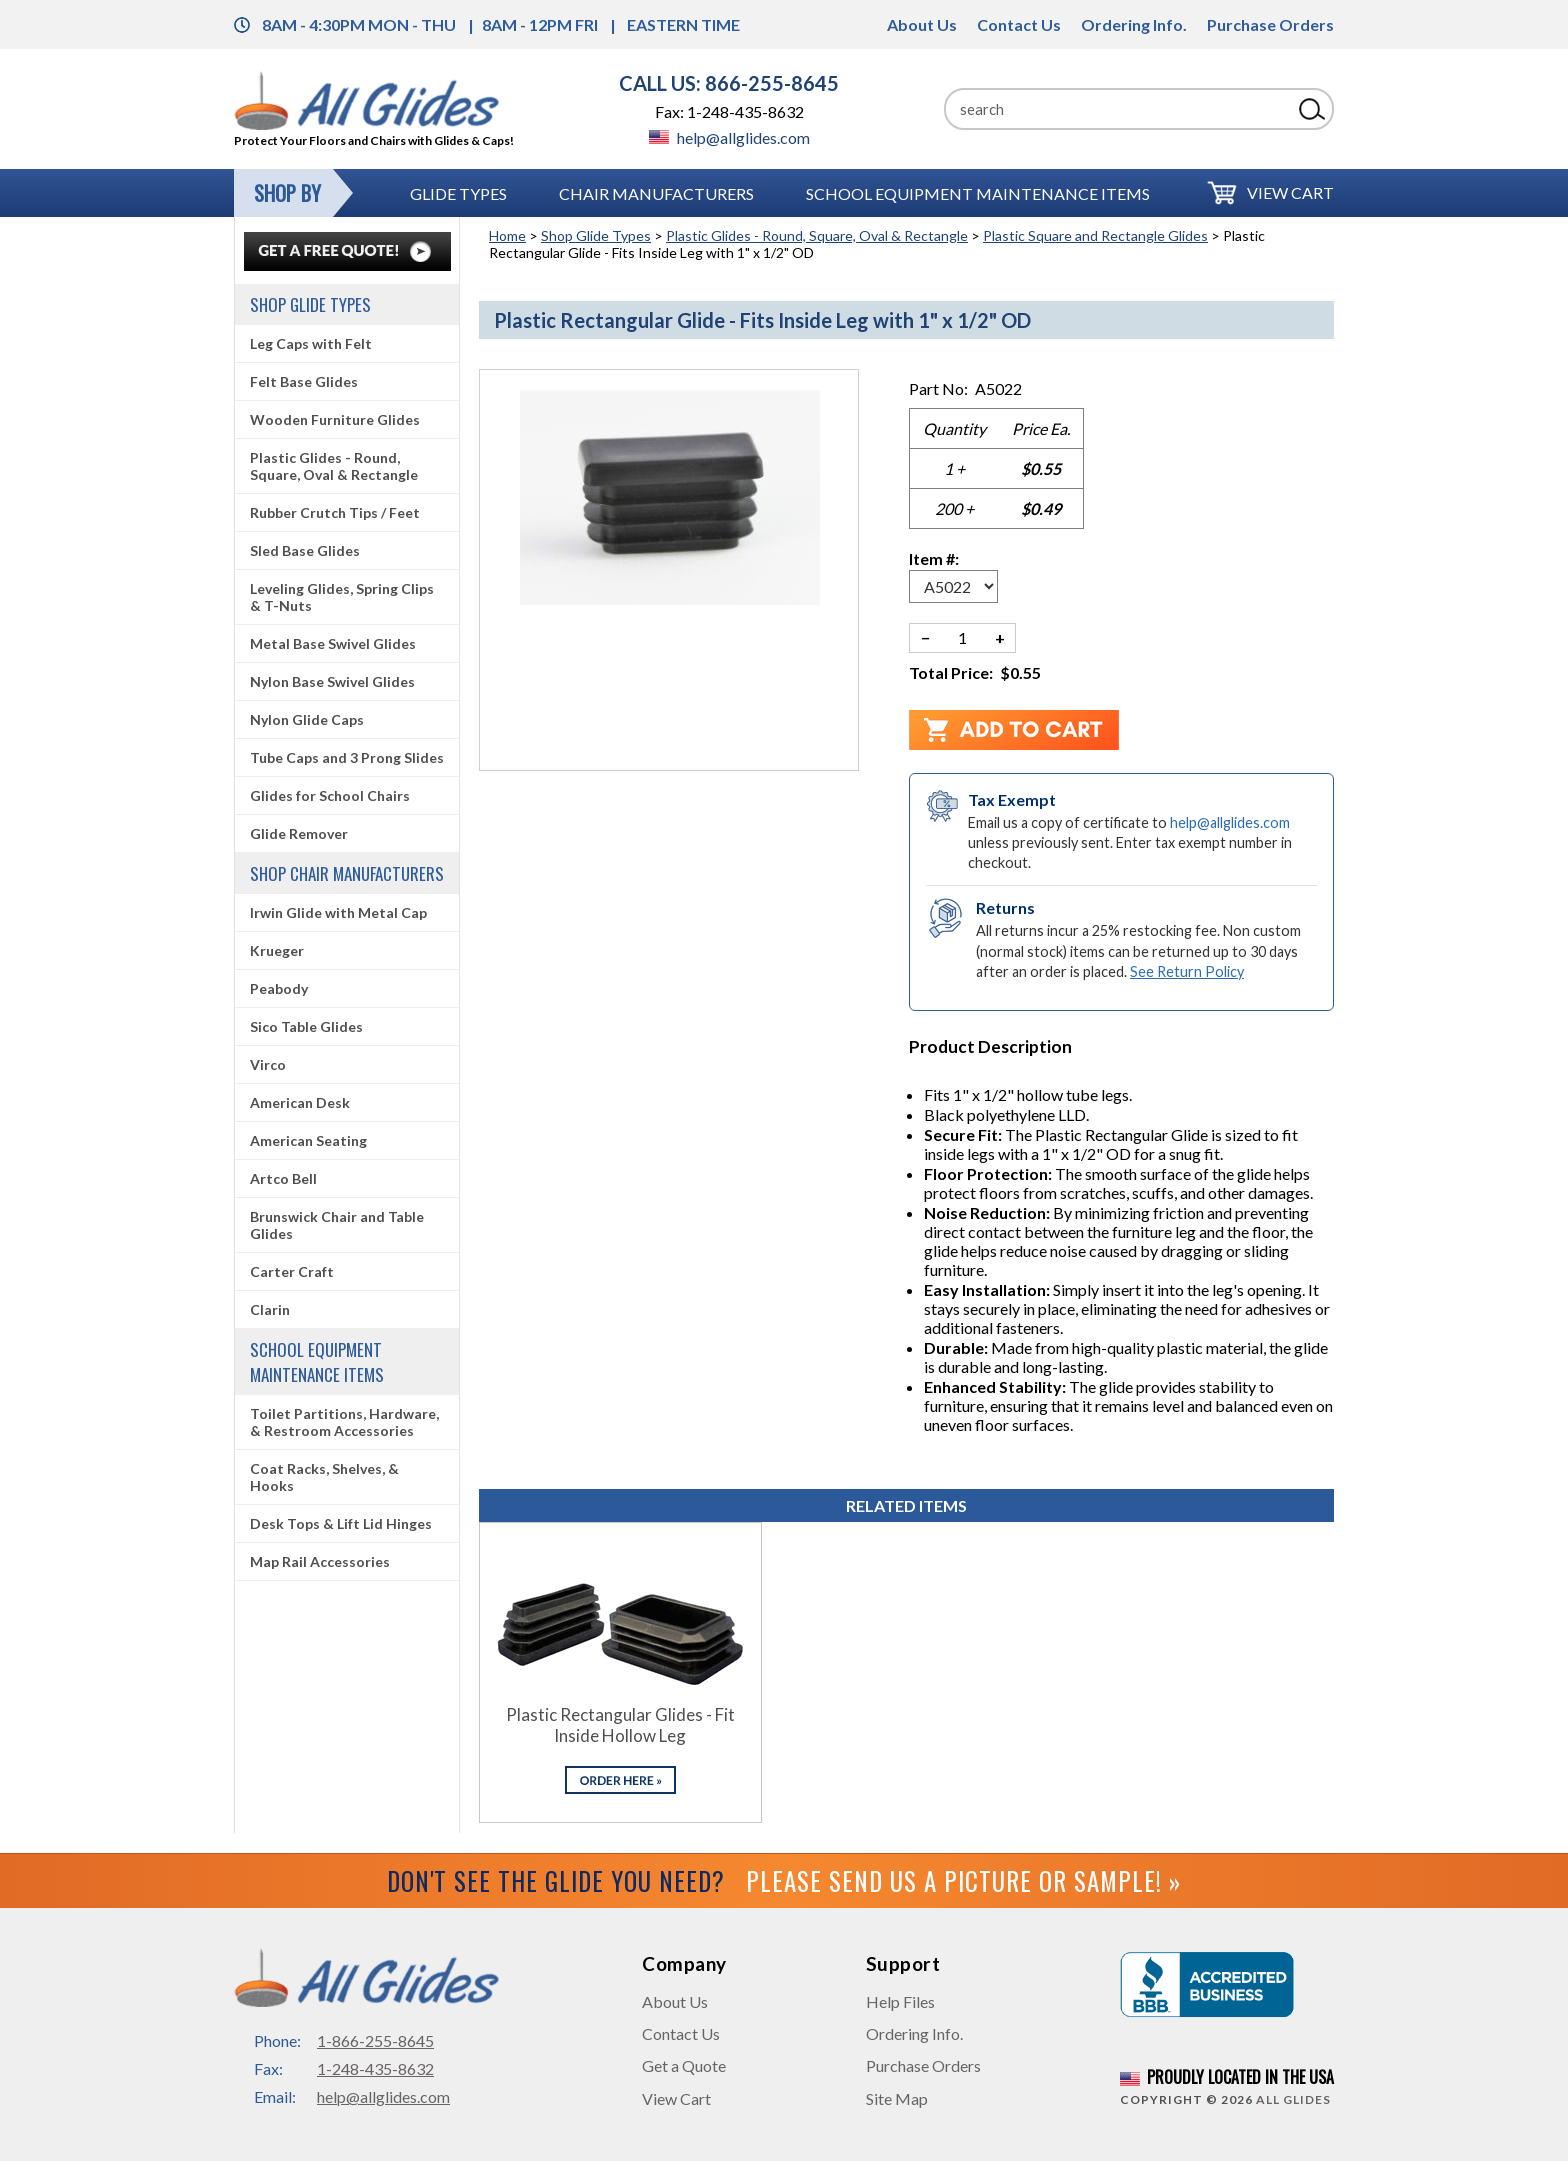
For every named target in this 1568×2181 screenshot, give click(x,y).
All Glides (1293, 2099)
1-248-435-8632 (375, 2068)
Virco (268, 1064)
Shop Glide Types (596, 235)
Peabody (279, 988)
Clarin (270, 1309)
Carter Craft (292, 1271)
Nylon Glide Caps (307, 719)
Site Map (897, 2098)
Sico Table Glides (306, 1026)
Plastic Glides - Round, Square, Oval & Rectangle (817, 235)
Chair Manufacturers (656, 193)
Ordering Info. (1134, 24)
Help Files (900, 2001)
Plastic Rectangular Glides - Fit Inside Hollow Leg (620, 1725)
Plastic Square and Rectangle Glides (1095, 235)
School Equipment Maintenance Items (978, 193)
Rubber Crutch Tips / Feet (335, 512)
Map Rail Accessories (320, 1561)
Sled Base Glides (305, 550)
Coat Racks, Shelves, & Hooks (324, 1477)
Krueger (277, 950)
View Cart (1290, 192)
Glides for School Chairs (330, 795)
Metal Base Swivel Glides (333, 643)
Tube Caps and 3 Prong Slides (347, 757)
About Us (922, 24)
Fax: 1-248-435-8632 (729, 111)
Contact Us (1019, 24)
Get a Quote (684, 2065)
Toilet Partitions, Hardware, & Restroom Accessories (344, 1422)
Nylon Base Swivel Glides (332, 681)
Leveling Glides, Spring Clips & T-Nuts (342, 597)
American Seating (308, 1140)
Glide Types (458, 193)
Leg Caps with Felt (311, 343)
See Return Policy (1187, 971)
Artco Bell (283, 1178)
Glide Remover (299, 833)
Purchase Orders (1270, 24)
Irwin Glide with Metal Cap (338, 912)
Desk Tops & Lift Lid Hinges (341, 1523)
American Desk (300, 1102)
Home (507, 235)
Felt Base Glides (304, 381)
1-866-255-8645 (375, 2040)
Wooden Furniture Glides (335, 419)
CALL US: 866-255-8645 (729, 83)
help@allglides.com (729, 137)
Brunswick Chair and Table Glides (337, 1225)
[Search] (1118, 109)
